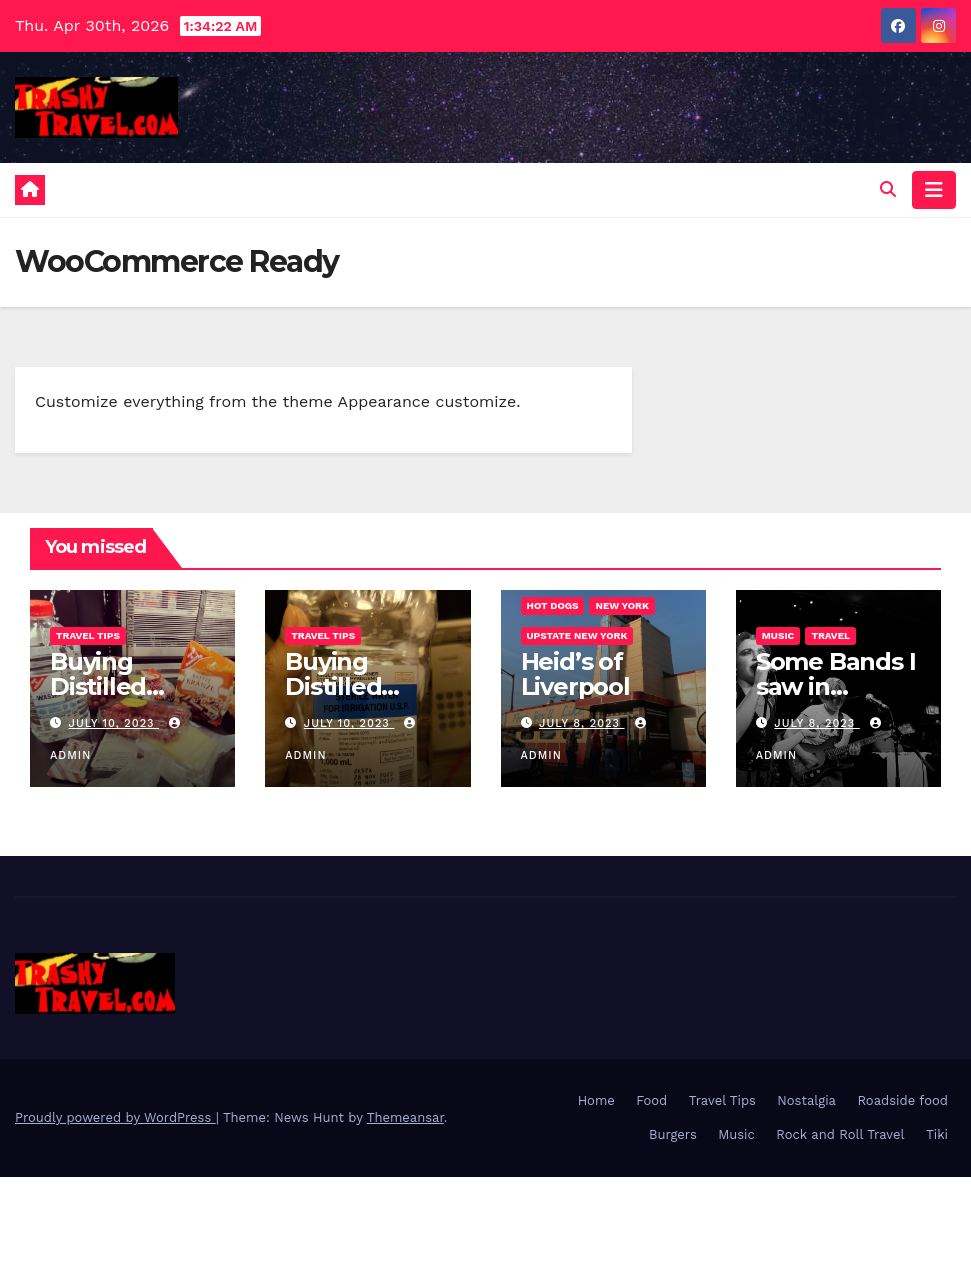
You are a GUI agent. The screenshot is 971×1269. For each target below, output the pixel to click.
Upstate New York (577, 635)
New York (621, 605)
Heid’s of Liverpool (575, 674)
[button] (888, 189)
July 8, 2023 (581, 723)
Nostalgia (806, 1100)
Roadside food (902, 1100)
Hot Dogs (553, 605)
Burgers (673, 1134)
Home (596, 1100)
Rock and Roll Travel (840, 1134)
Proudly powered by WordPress (115, 1117)
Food (651, 1100)
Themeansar (405, 1117)
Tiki (937, 1134)
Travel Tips (88, 635)
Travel (830, 635)
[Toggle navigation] (934, 190)
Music (778, 635)
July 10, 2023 (114, 723)
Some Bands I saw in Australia (836, 686)
